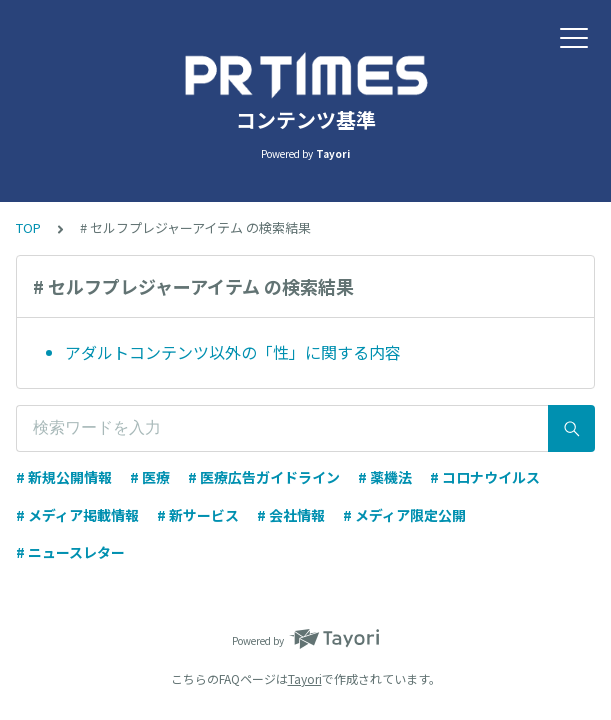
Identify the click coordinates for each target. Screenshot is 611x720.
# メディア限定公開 (404, 515)
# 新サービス (198, 515)
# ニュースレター (70, 552)
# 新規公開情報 (64, 477)
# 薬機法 (385, 477)
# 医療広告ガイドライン (264, 477)
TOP (28, 227)
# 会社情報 (291, 515)
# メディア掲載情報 (77, 515)
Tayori (305, 678)
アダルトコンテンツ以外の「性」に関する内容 (233, 352)
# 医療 (150, 477)
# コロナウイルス (485, 477)
